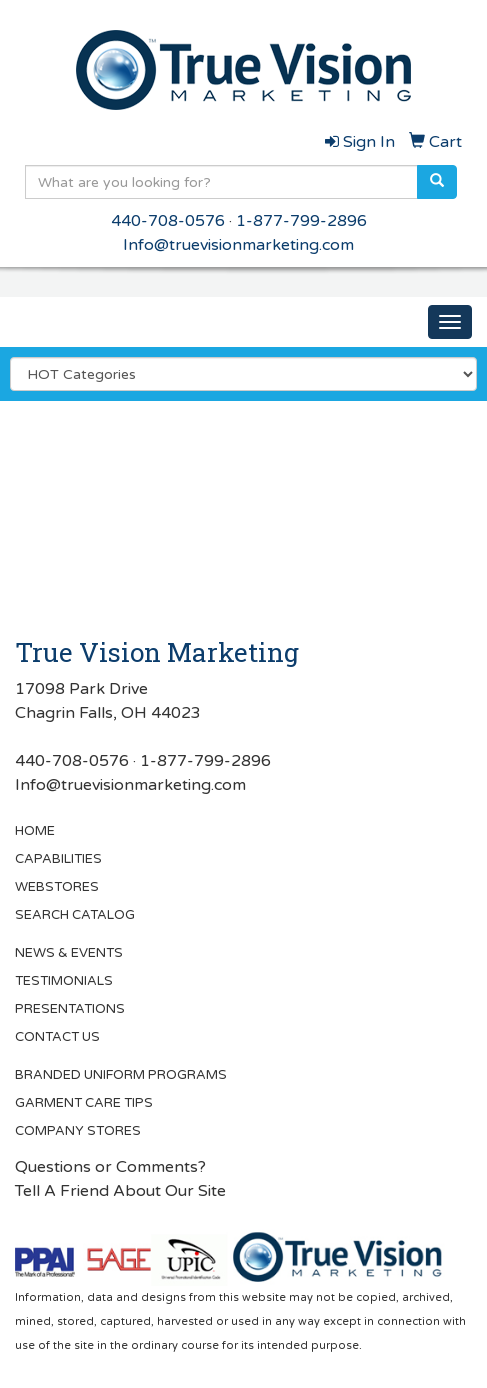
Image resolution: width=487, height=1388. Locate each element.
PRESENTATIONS (70, 1009)
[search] (437, 182)
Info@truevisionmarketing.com (238, 245)
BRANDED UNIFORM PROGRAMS (121, 1075)
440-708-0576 (168, 221)
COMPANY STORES (78, 1131)
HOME (35, 831)
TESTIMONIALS (64, 981)
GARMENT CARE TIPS (84, 1103)
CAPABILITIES (58, 859)
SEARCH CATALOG (75, 915)
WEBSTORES (57, 887)
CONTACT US (57, 1037)
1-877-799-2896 (301, 221)
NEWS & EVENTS (69, 953)
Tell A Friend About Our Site (120, 1191)
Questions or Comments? (110, 1167)
